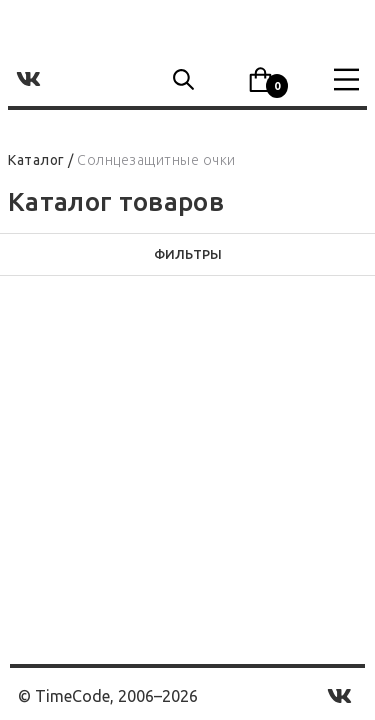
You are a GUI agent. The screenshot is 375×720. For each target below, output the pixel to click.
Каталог (36, 160)
